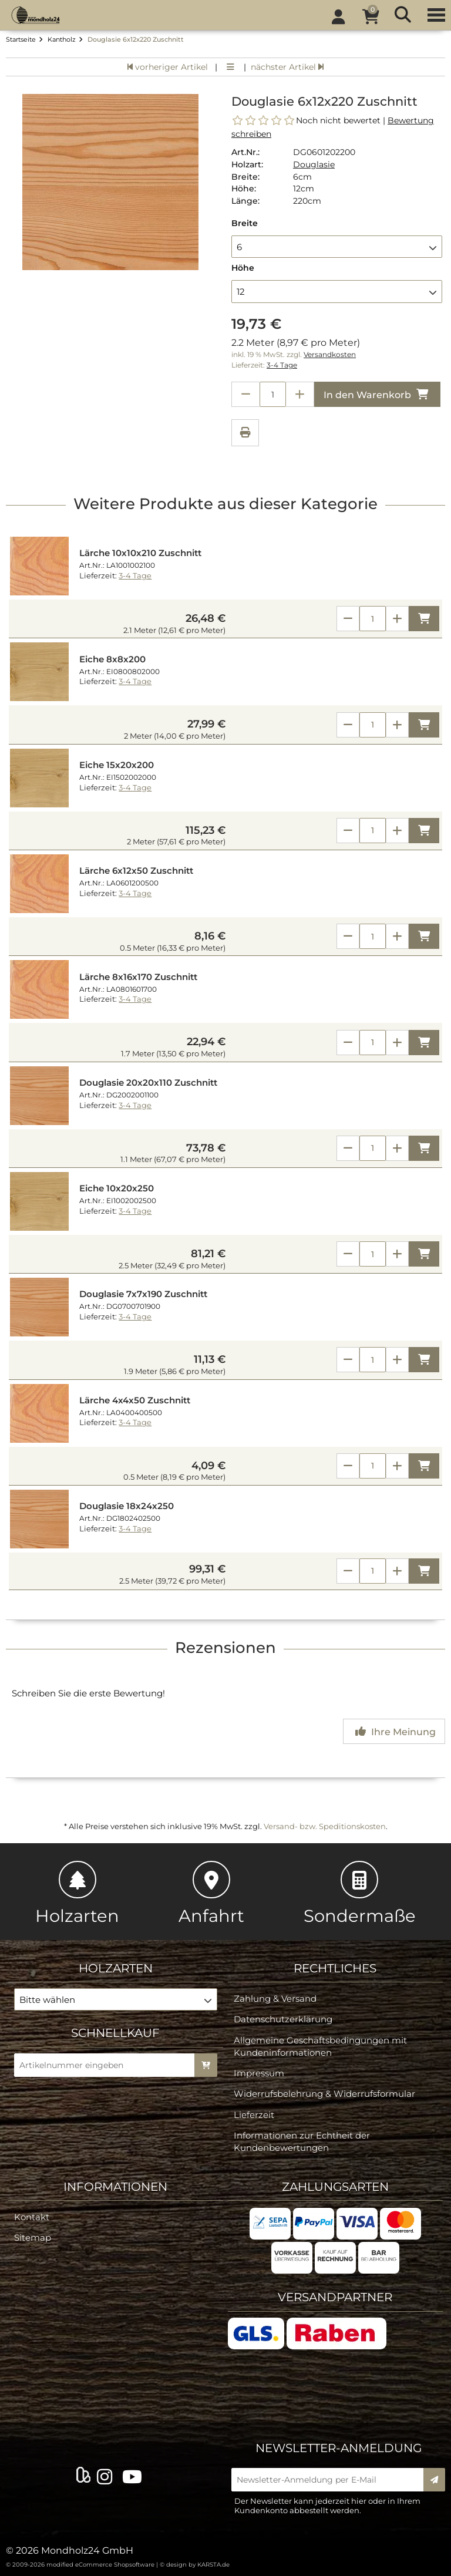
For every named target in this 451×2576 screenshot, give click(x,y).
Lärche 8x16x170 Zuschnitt (138, 977)
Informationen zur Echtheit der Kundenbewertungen (302, 2141)
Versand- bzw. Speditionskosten (325, 1826)
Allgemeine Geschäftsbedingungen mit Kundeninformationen (320, 2046)
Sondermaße (360, 1893)
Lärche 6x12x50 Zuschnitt (136, 871)
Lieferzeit (254, 2114)
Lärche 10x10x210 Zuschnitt (140, 553)
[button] (336, 246)
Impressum (259, 2073)
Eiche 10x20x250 (116, 1188)
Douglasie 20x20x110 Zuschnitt (148, 1082)
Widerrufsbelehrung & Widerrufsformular (324, 2093)
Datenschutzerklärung (283, 2019)
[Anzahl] (372, 618)
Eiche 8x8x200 (112, 659)
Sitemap (32, 2237)
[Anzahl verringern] (245, 394)
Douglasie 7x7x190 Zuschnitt (143, 1294)
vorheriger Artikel (167, 67)
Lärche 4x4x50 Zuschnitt (134, 1400)
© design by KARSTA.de (195, 2564)
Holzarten (77, 1893)
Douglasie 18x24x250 (126, 1506)
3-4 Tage (282, 365)
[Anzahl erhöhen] (300, 394)
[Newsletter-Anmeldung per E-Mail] (331, 2479)
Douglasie (314, 164)
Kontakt (31, 2217)
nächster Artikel (287, 67)
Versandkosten (330, 355)
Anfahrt (211, 1893)
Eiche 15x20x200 (116, 765)
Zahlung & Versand (275, 1998)
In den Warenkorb (377, 394)
